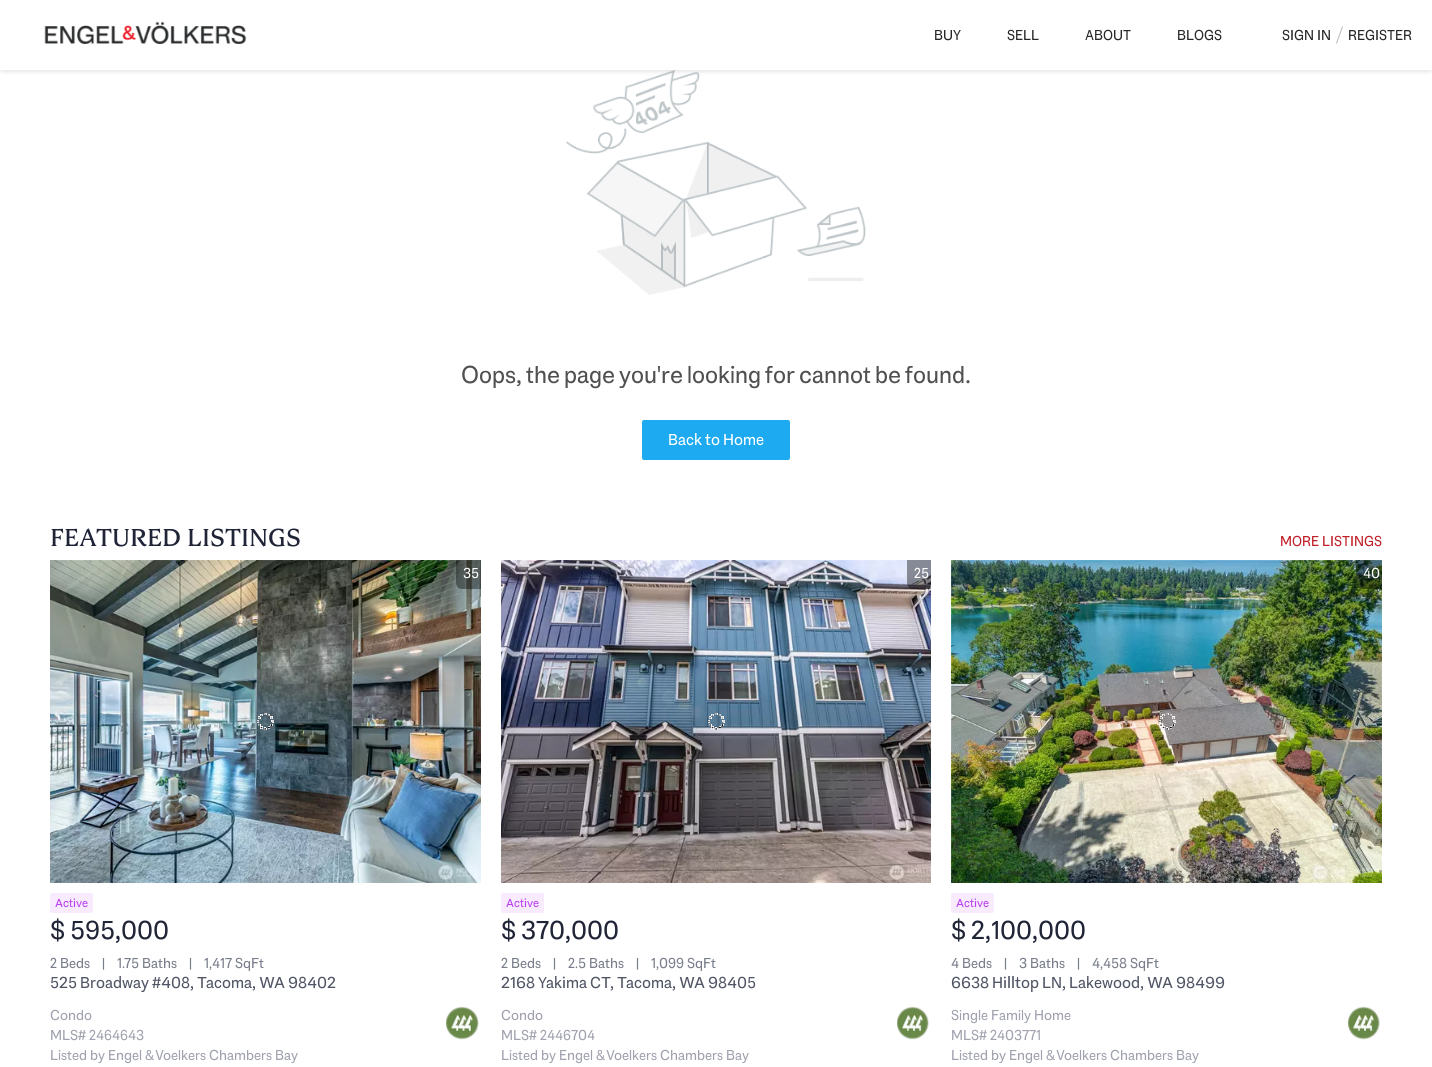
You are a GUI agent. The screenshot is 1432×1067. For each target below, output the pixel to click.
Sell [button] (1023, 35)
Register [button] (1380, 35)
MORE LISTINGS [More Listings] (1331, 541)
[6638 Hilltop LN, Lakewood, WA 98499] (1166, 721)
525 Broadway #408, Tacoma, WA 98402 (193, 982)
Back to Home (716, 439)
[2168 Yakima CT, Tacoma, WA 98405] (716, 721)
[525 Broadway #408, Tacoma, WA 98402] (265, 721)
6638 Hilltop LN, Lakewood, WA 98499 (1088, 982)
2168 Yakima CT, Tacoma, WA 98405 (628, 982)
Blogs (1199, 35)
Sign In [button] (1306, 35)
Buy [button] (947, 35)
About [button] (1108, 35)
